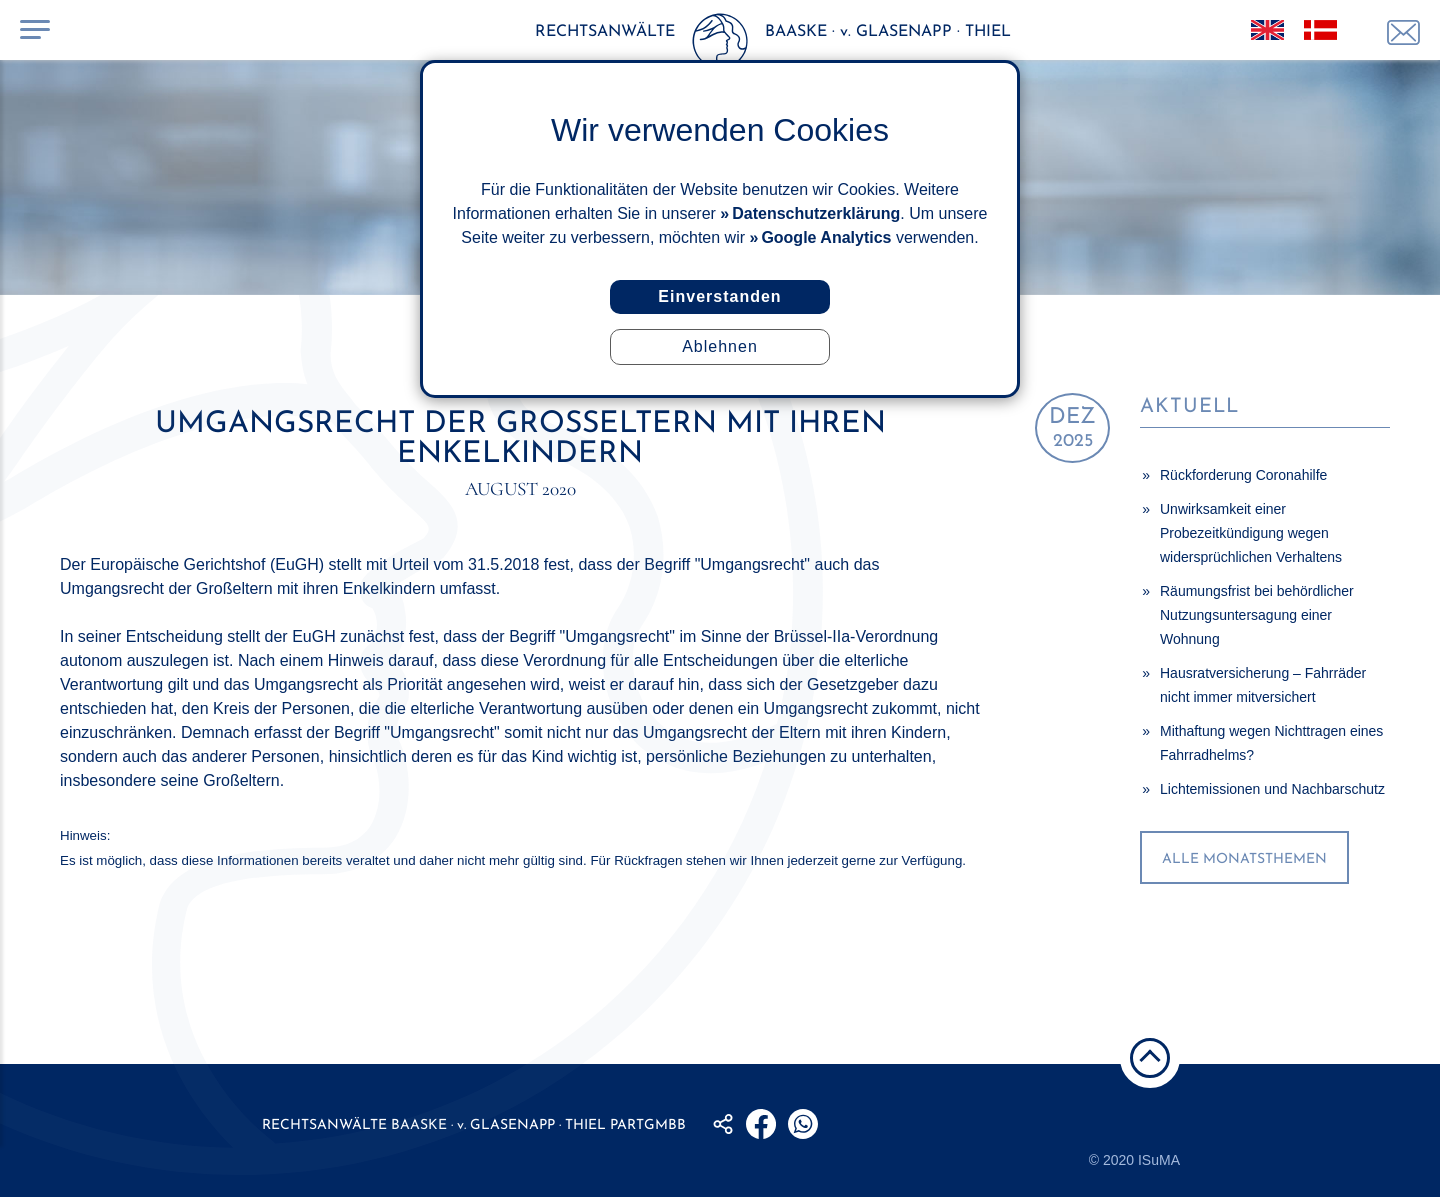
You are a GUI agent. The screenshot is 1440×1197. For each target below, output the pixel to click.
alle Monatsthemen (1244, 859)
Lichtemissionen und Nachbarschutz (1272, 789)
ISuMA (1159, 1160)
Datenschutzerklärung (816, 213)
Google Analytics (826, 237)
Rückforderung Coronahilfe (1243, 475)
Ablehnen (720, 346)
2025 (1072, 428)
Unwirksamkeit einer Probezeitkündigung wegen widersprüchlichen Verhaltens (1251, 533)
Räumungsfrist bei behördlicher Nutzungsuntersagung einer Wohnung (1257, 615)
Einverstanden (719, 296)
